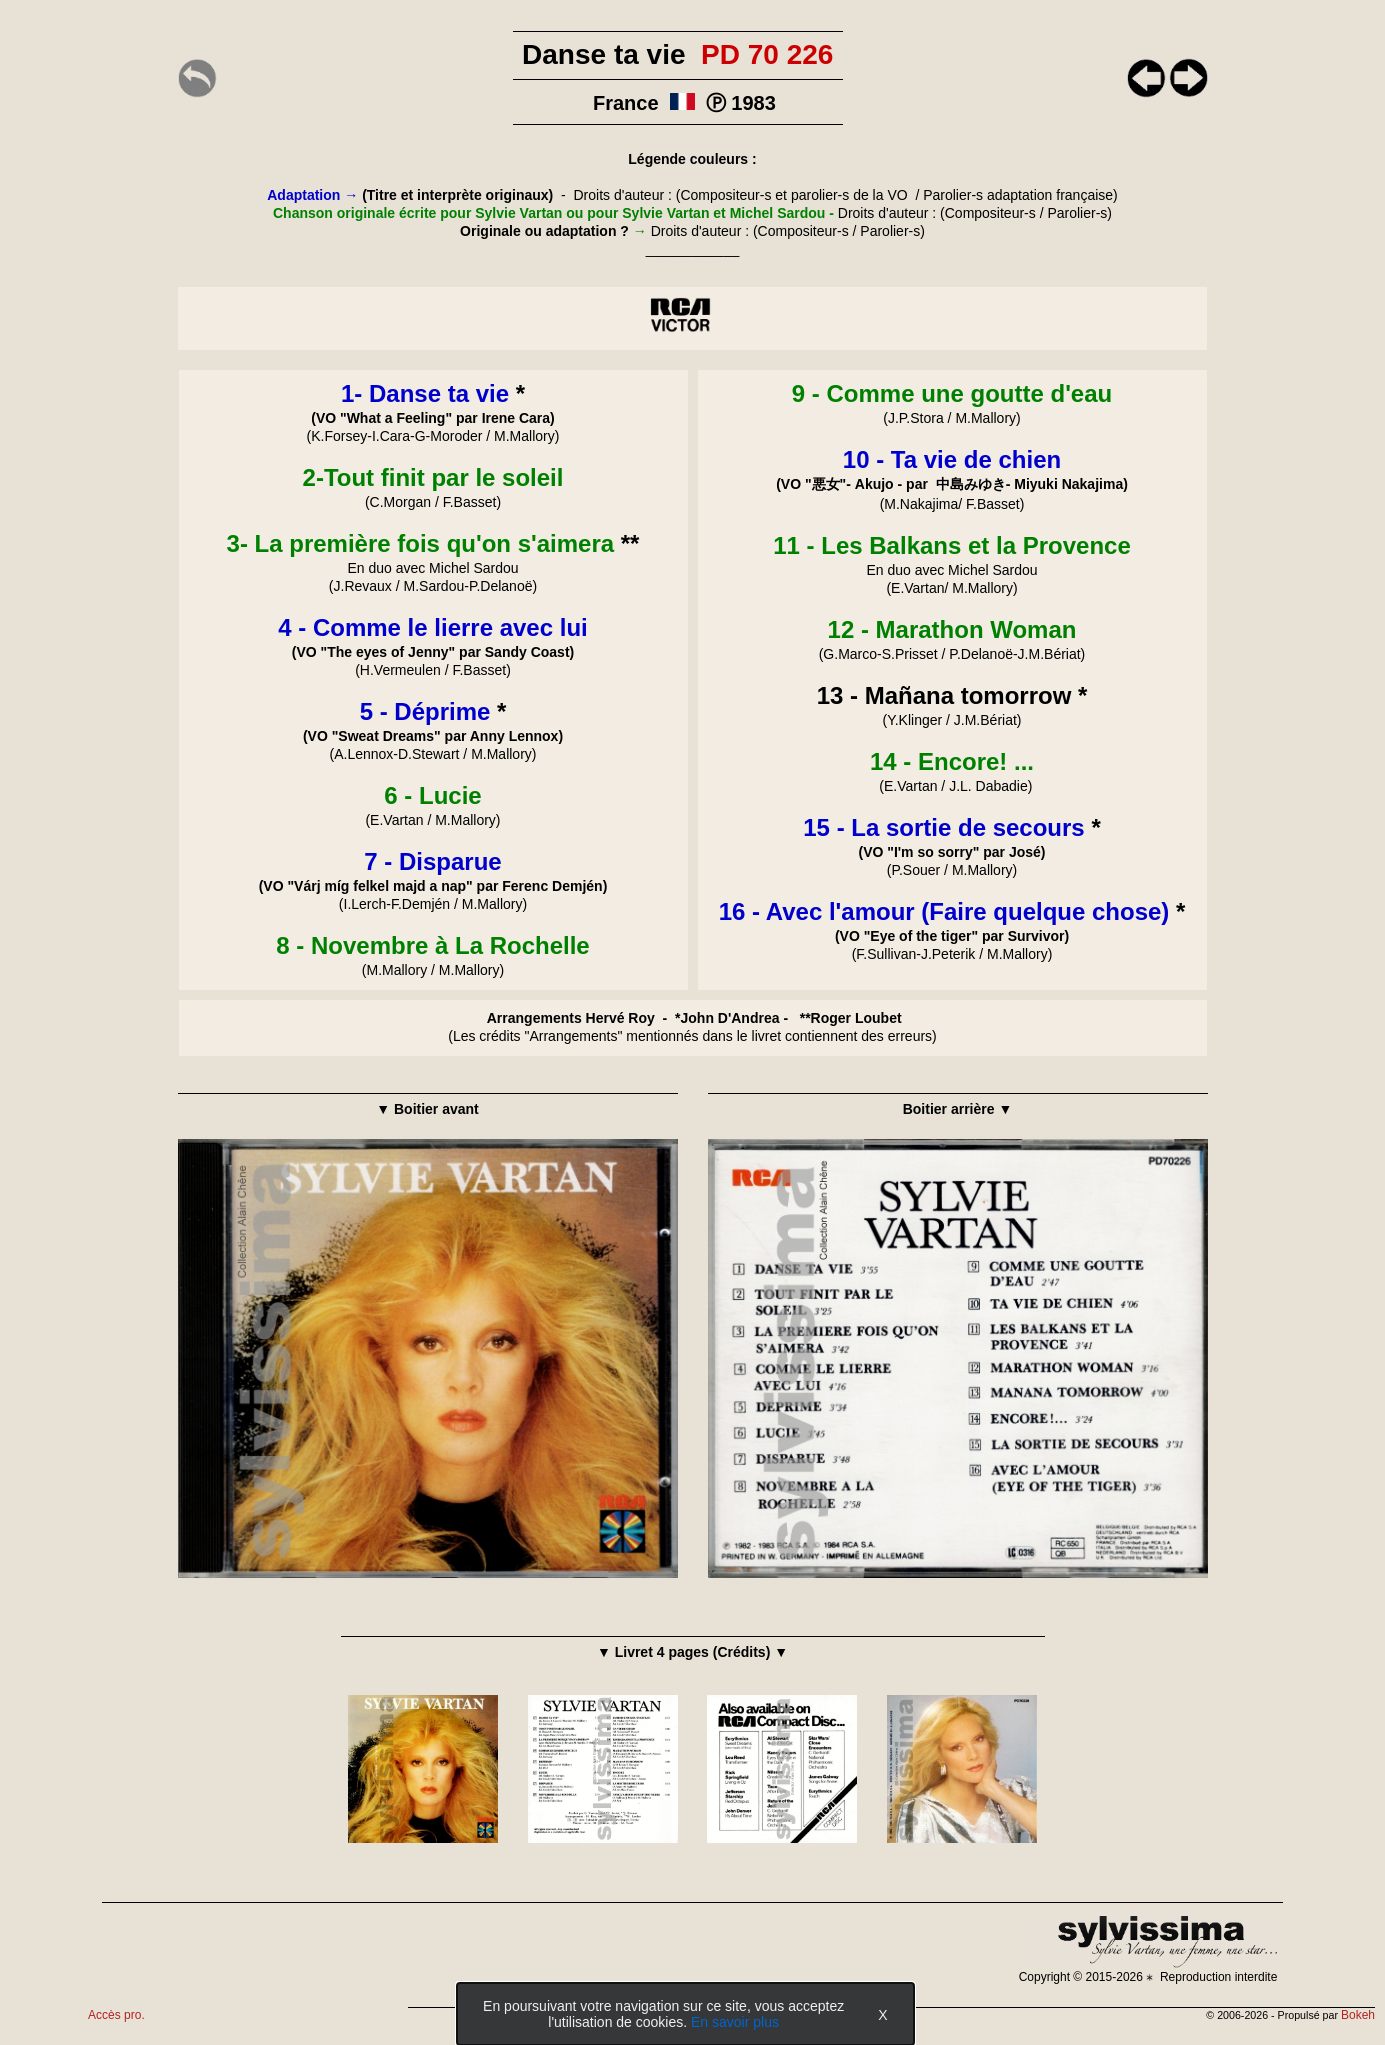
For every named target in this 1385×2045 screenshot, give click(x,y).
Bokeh (1358, 2015)
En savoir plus (735, 2022)
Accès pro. (116, 2015)
